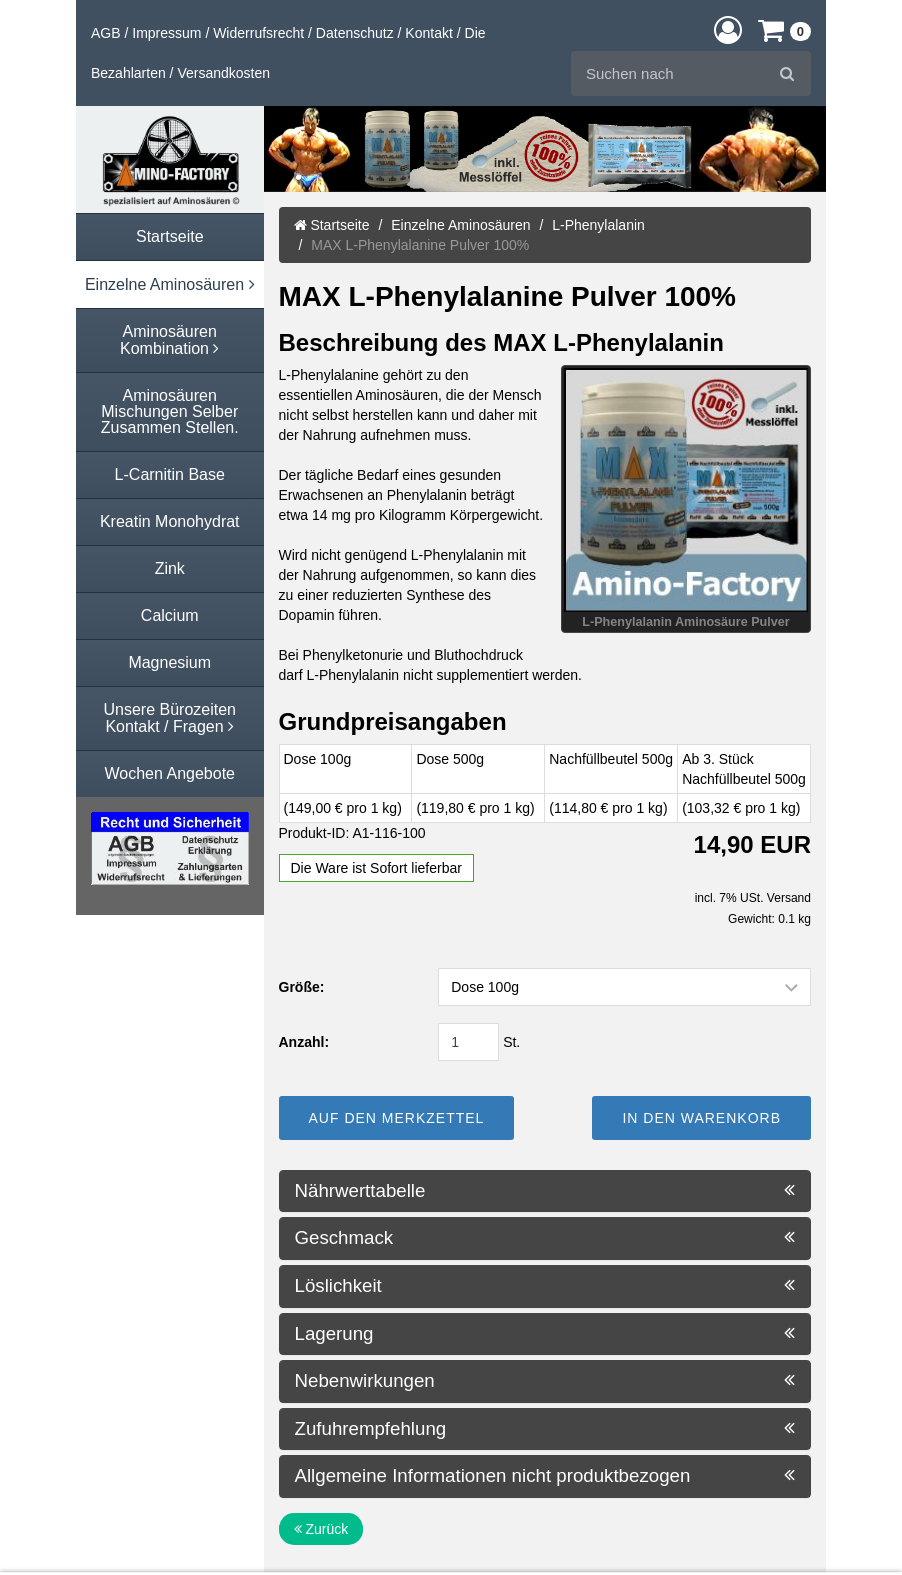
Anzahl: (304, 1042)
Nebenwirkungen (545, 1381)
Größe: (302, 987)
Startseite (332, 225)
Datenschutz (355, 33)
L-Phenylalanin (598, 225)
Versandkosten (223, 73)
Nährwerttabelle (545, 1191)
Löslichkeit (545, 1286)
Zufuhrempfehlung (545, 1429)
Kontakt (428, 33)
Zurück (321, 1529)
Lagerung (545, 1334)
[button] (728, 29)
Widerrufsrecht (258, 33)
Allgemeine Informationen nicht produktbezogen (545, 1476)
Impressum (166, 33)
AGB (106, 33)
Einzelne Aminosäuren (460, 225)
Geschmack (545, 1238)
